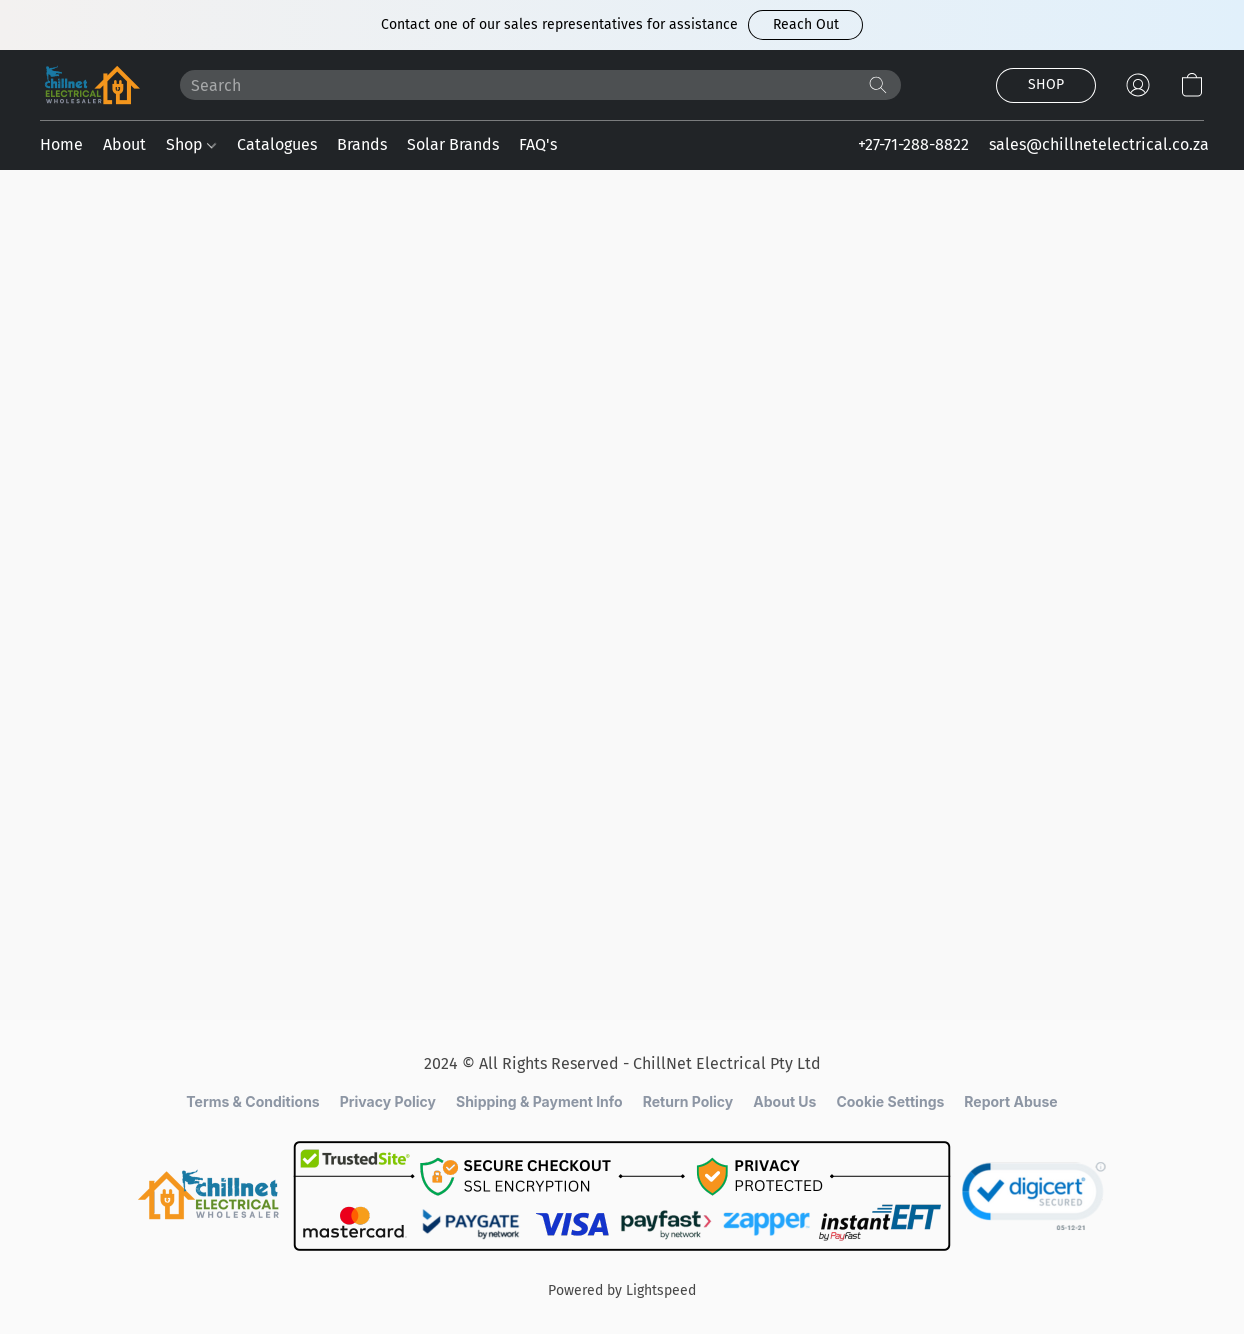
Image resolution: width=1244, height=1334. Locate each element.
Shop (191, 144)
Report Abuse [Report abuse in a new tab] (1010, 1101)
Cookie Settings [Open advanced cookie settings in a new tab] (890, 1101)
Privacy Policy (388, 1101)
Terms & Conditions (252, 1101)
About (124, 144)
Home (61, 144)
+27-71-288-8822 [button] (913, 144)
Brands (362, 144)
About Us (784, 1101)
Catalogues (277, 144)
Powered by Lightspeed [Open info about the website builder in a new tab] (622, 1290)
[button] (805, 25)
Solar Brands (453, 144)
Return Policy (688, 1101)
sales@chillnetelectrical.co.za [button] (1099, 144)
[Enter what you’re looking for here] (540, 85)
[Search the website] (878, 85)
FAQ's (538, 144)
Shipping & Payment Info (539, 1101)
